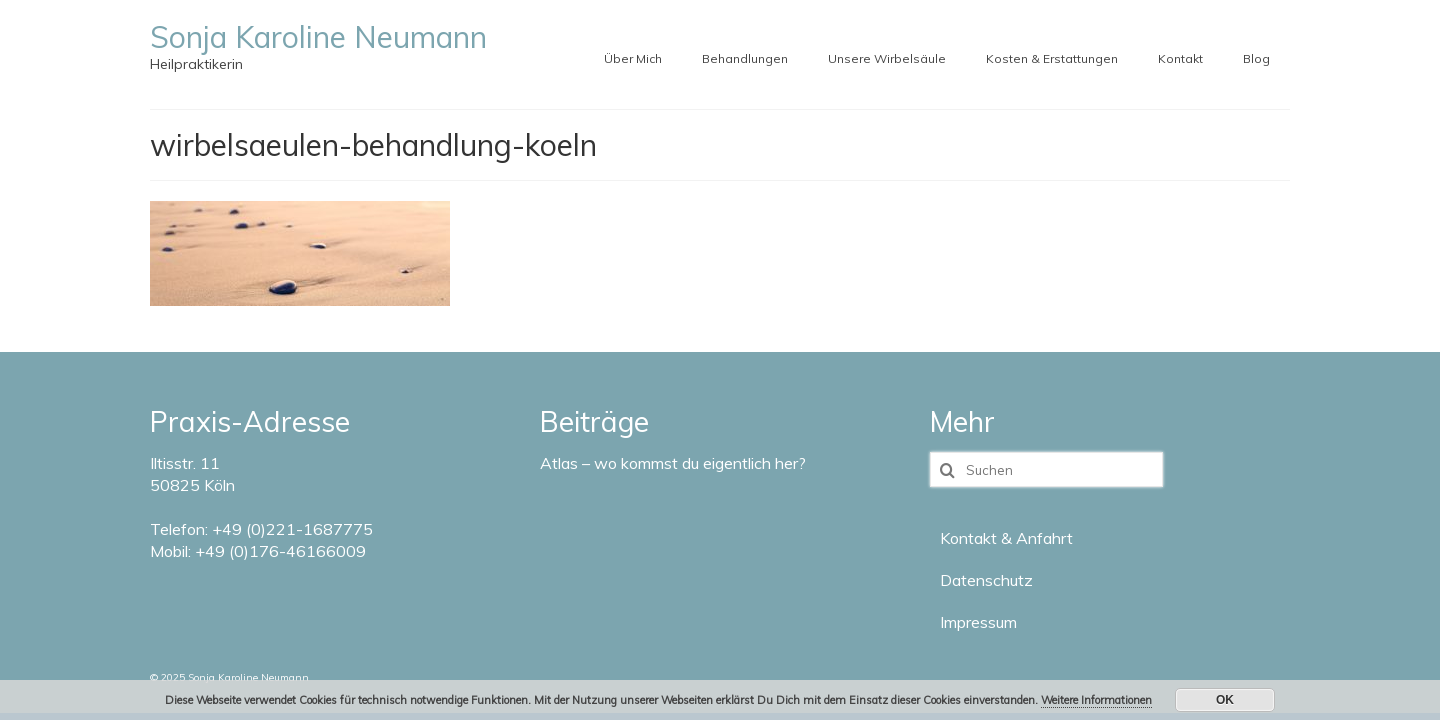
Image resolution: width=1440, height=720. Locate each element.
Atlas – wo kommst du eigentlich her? (673, 463)
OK (1225, 700)
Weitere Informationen (1096, 700)
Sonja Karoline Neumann (318, 37)
